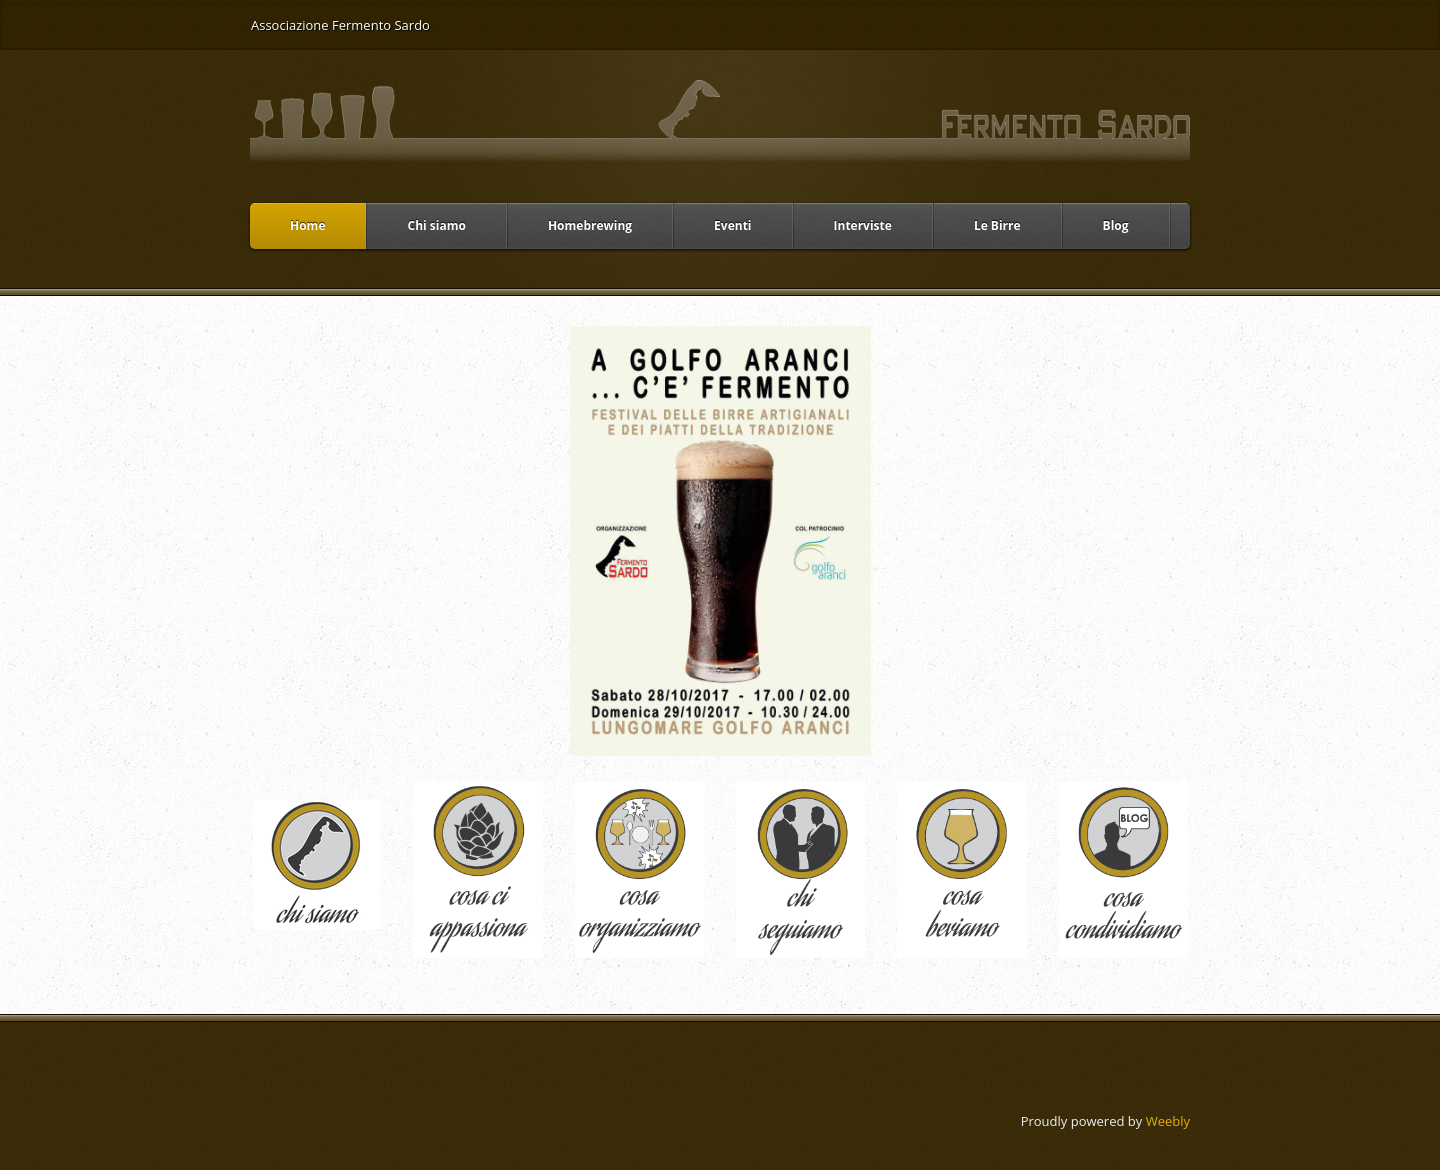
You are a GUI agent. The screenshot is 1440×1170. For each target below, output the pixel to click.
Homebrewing (590, 225)
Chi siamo (436, 225)
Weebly (1168, 1121)
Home (307, 225)
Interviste (863, 225)
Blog (1116, 225)
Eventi (732, 225)
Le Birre (997, 225)
